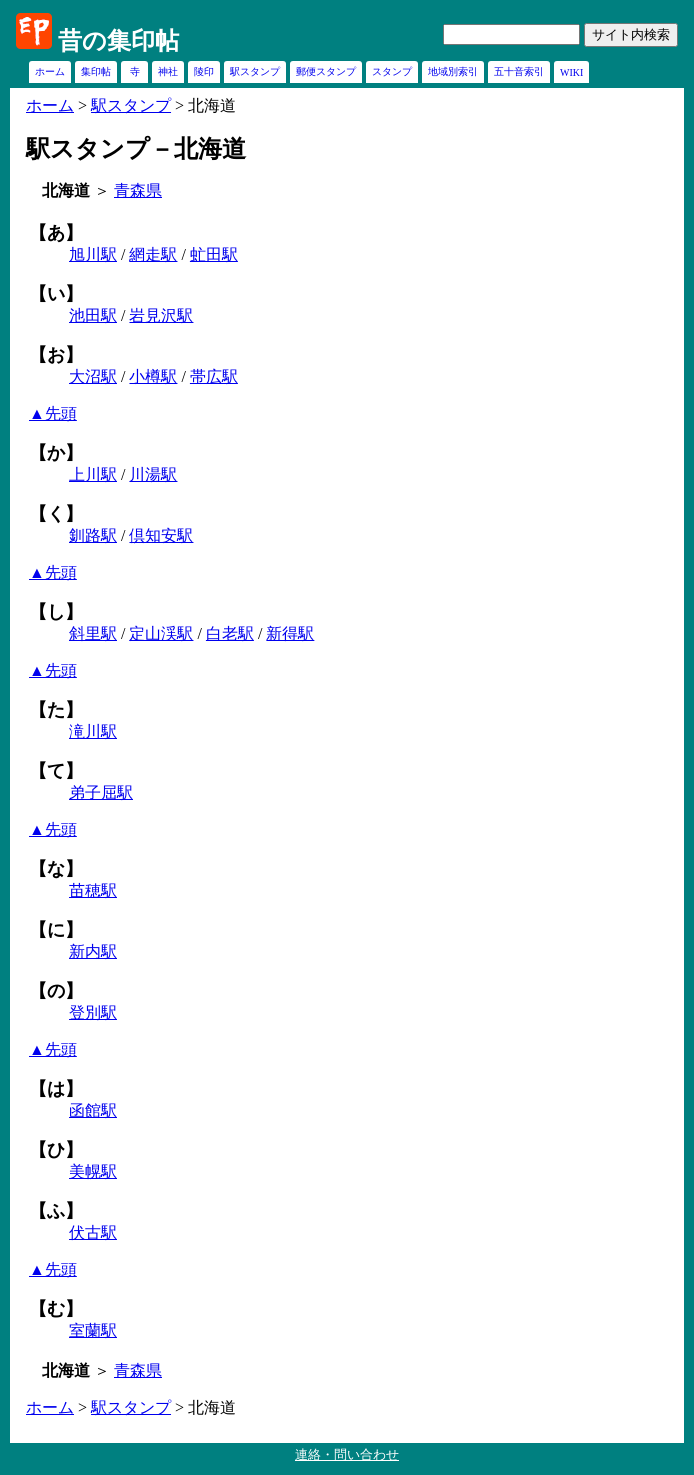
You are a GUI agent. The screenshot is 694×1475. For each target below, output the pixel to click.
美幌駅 (93, 1171)
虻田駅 (214, 254)
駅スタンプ (255, 71)
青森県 (138, 190)
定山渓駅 (161, 633)
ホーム (50, 71)
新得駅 (290, 633)
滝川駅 (93, 731)
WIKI (571, 72)
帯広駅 (214, 376)
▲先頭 (53, 413)
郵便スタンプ (326, 71)
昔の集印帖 (118, 41)
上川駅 (93, 474)
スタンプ (392, 71)
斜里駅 (93, 633)
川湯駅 (153, 474)
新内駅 (93, 951)
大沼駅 (93, 376)
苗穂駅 (93, 890)
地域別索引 (453, 71)
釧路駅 (93, 535)
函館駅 (93, 1110)
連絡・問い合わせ (347, 1454)
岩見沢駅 (161, 315)
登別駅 (93, 1012)
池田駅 (93, 315)
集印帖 (96, 71)
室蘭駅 (93, 1330)
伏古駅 (93, 1232)
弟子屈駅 (101, 792)
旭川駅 (93, 254)
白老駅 (230, 633)
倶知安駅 (161, 535)
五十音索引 (519, 71)
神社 (168, 71)
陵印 (204, 71)
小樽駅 (153, 376)
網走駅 (153, 254)
